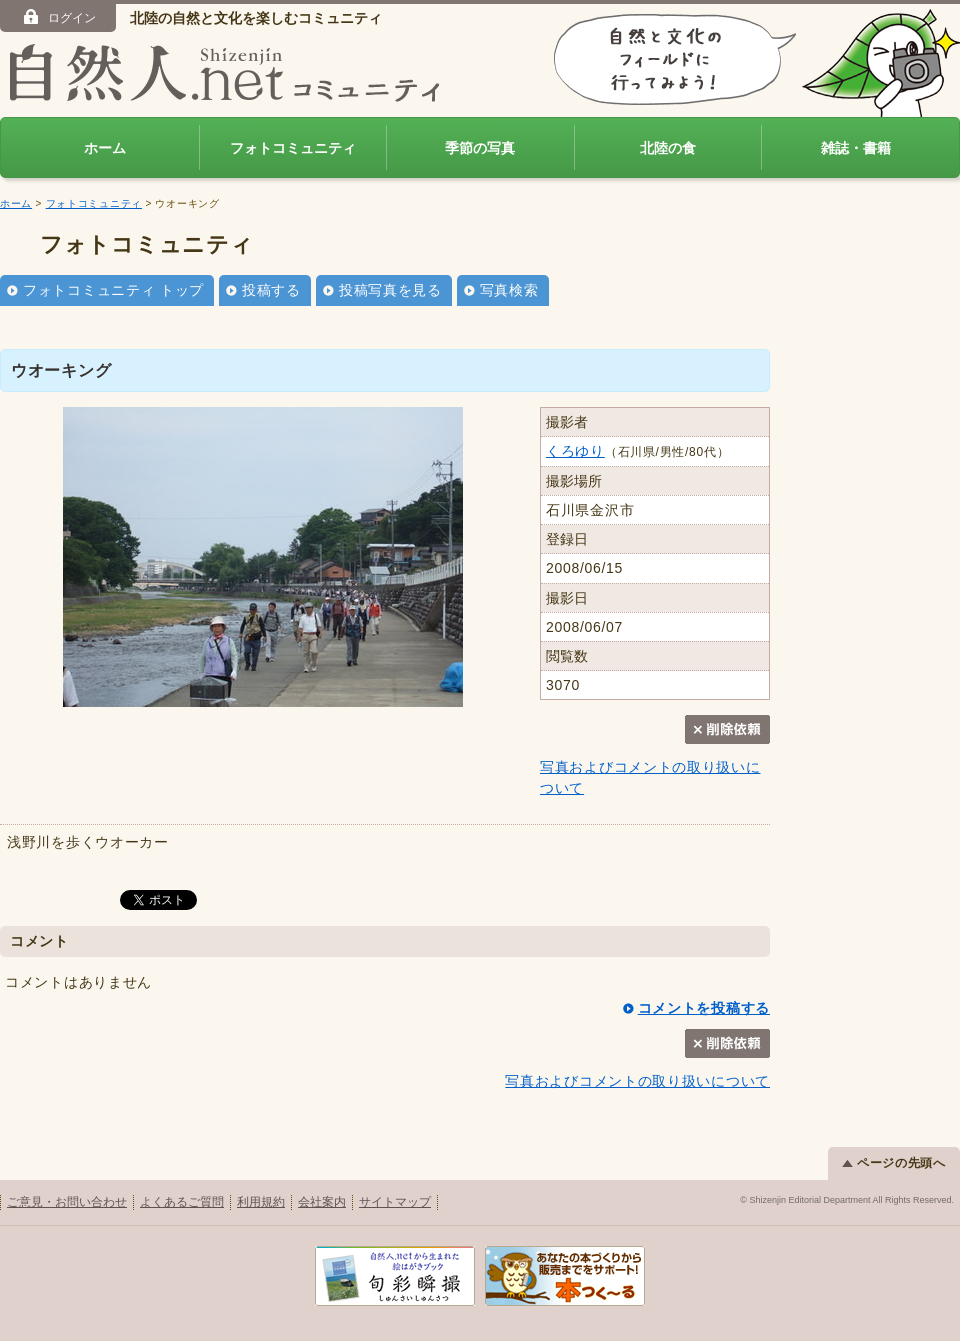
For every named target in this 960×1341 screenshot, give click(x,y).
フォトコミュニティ (293, 148)
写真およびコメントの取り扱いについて (637, 1081)
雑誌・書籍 (856, 148)
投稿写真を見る (390, 290)
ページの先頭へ (894, 1163)
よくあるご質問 (182, 1202)
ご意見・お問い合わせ (67, 1202)
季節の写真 (480, 148)
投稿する (271, 290)
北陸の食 (668, 148)
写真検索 (509, 290)
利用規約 (261, 1202)
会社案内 (322, 1202)
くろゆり (575, 451)
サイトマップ (395, 1202)
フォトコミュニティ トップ (113, 290)
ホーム (105, 148)
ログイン (58, 17)
